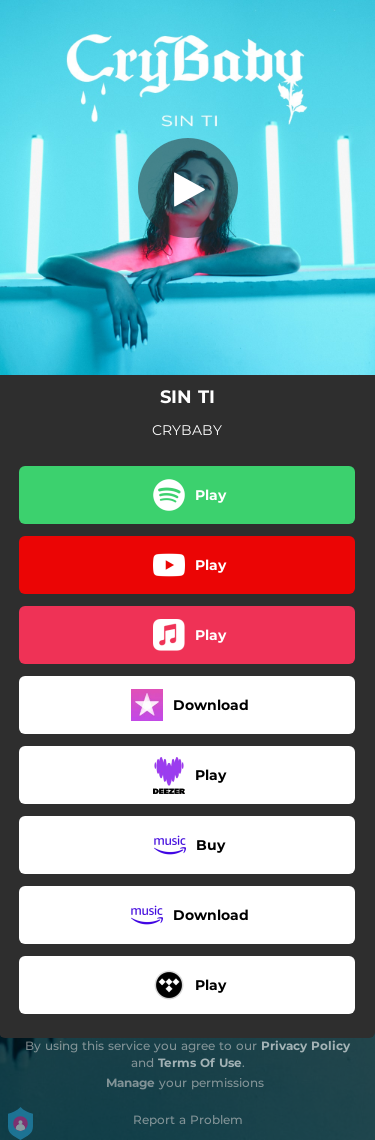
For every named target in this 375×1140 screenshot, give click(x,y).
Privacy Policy (305, 1045)
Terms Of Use (200, 1062)
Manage (130, 1082)
